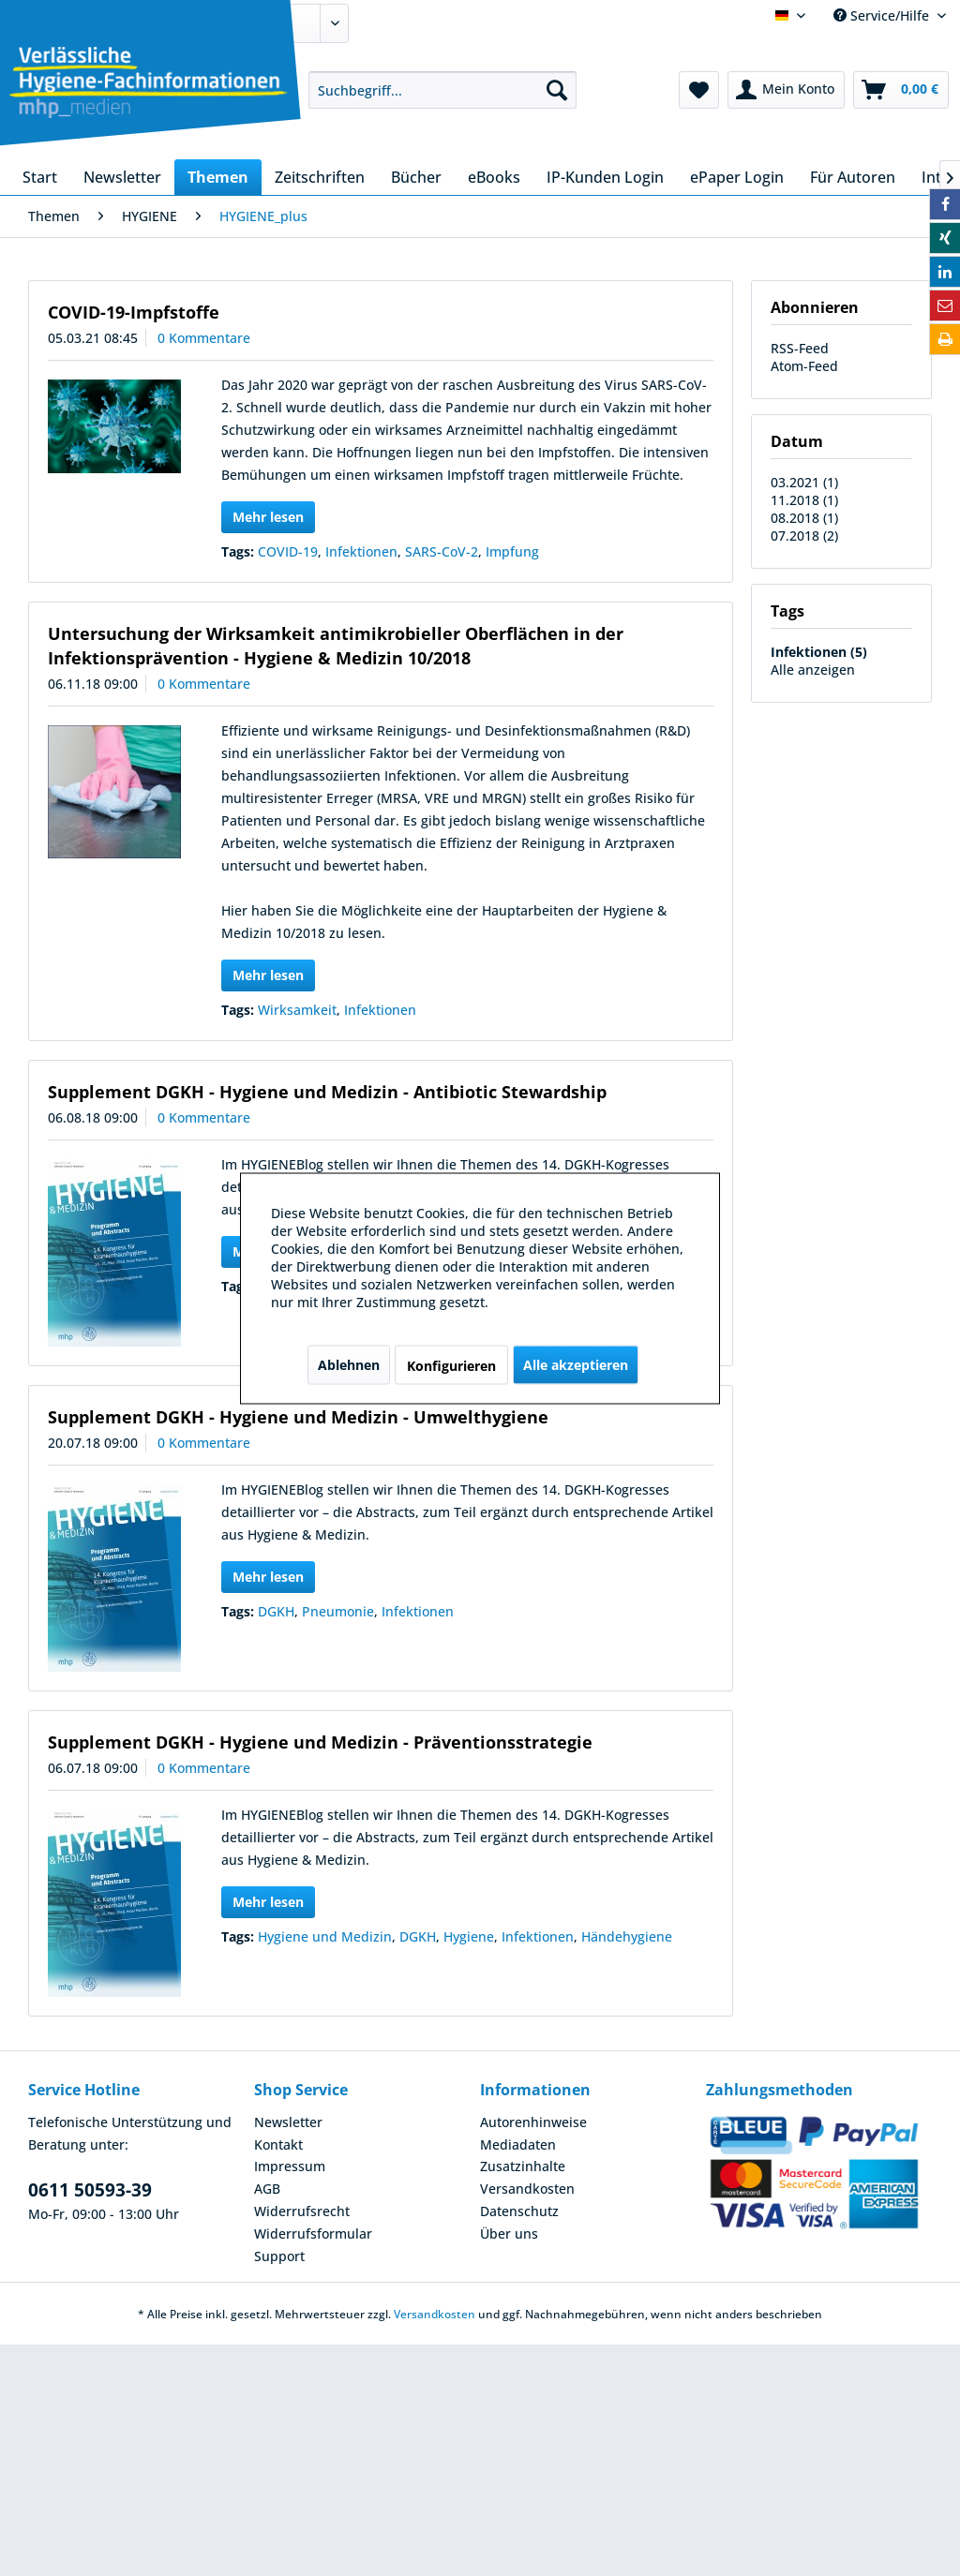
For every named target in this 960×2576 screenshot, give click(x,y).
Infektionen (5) (819, 652)
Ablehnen (349, 1364)
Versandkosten (527, 2188)
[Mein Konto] (786, 90)
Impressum (289, 2166)
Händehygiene (626, 1936)
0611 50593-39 (90, 2190)
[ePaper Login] (737, 177)
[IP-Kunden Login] (605, 177)
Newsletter (288, 2122)
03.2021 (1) (804, 482)
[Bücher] (416, 177)
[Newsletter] (122, 177)
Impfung (512, 551)
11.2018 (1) (804, 500)
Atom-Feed (804, 366)
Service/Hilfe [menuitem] (883, 15)
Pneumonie (338, 1611)
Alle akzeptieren (575, 1364)
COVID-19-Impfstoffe (133, 312)
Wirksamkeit (297, 1010)
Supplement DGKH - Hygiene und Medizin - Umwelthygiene (298, 1417)
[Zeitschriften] (320, 177)
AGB (267, 2188)
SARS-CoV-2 (441, 551)
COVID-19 (288, 551)
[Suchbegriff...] (443, 90)
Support (279, 2256)
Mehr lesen (268, 517)
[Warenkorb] (901, 90)
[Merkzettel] (699, 90)
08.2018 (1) (804, 518)
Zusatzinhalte (522, 2166)
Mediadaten (518, 2144)
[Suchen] (557, 90)
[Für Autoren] (852, 177)
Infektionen (361, 551)
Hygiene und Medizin (325, 1936)
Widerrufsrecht (302, 2211)
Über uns (509, 2233)
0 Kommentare (204, 338)
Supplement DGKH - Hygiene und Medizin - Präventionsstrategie (320, 1742)
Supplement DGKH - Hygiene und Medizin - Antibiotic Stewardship (327, 1091)
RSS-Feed (800, 348)
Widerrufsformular (313, 2233)
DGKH (276, 1611)
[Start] (39, 177)
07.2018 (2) (804, 535)
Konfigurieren (451, 1365)
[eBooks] (494, 177)
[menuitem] (443, 90)
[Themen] (218, 177)
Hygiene (468, 1936)
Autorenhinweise (533, 2122)
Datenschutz (519, 2211)
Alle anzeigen (813, 669)
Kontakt (278, 2144)
